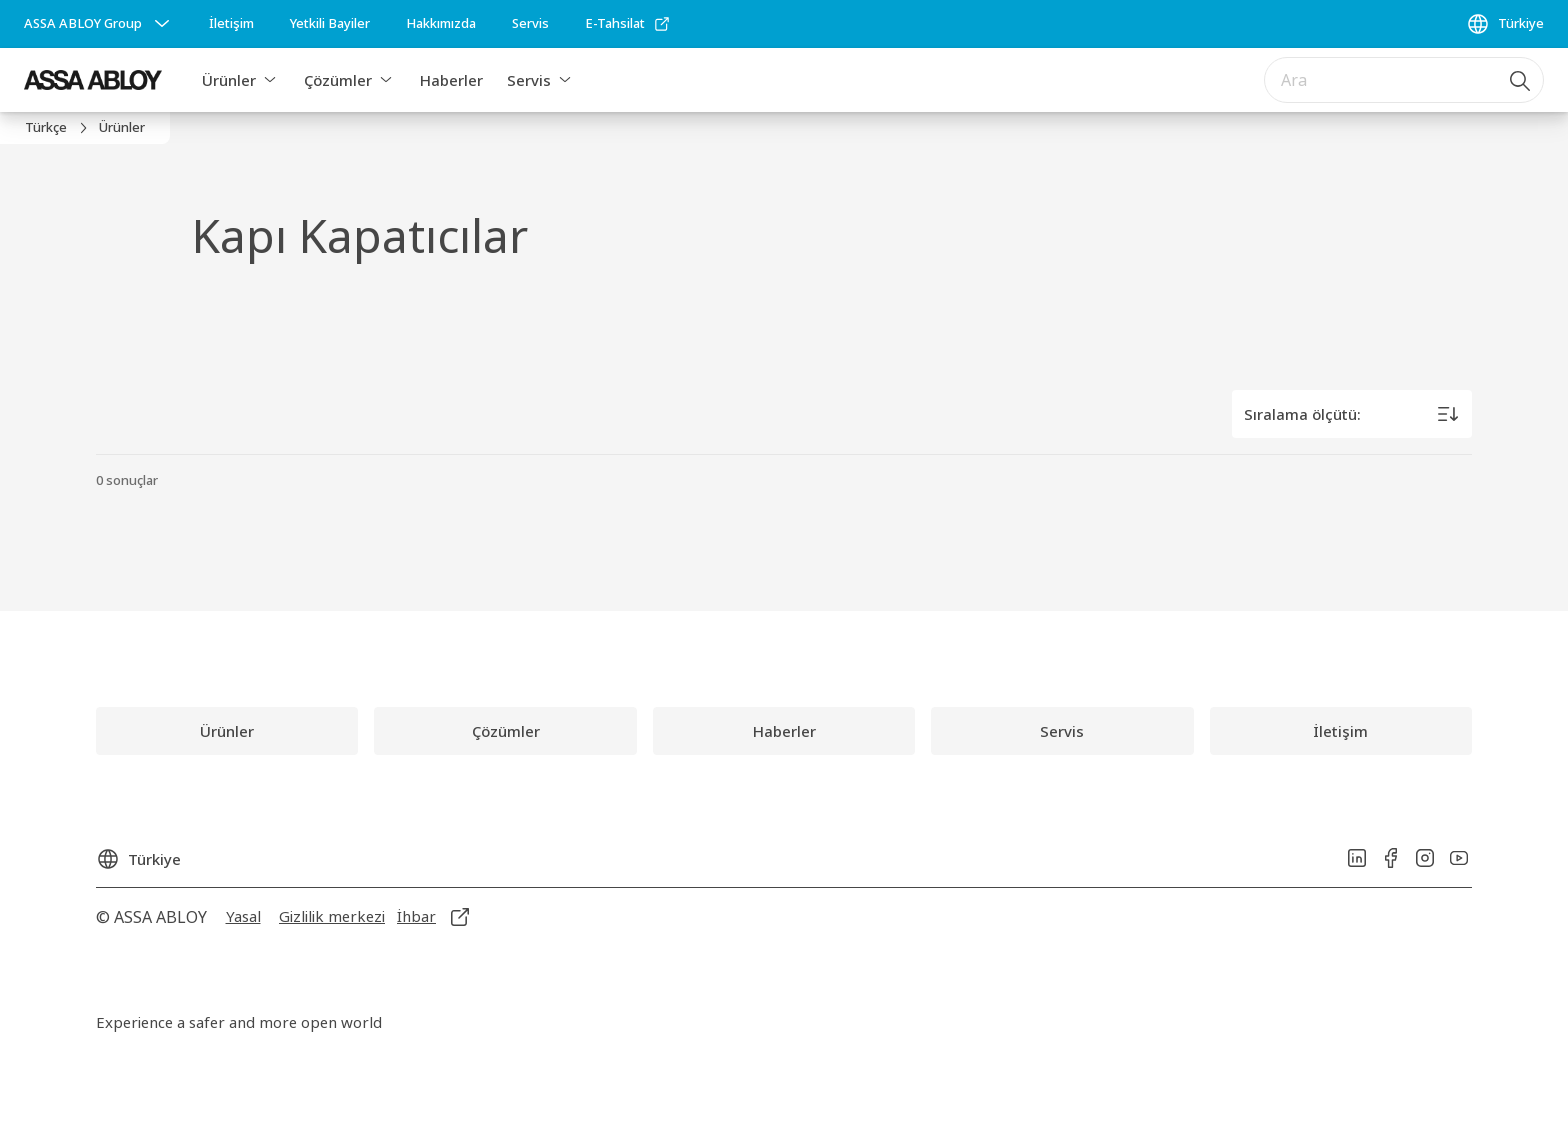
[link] (231, 24)
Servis (529, 80)
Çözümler (338, 80)
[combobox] (1404, 80)
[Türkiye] (1505, 24)
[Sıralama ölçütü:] (1352, 414)
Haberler (451, 80)
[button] (270, 80)
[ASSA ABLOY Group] (99, 24)
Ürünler (229, 80)
